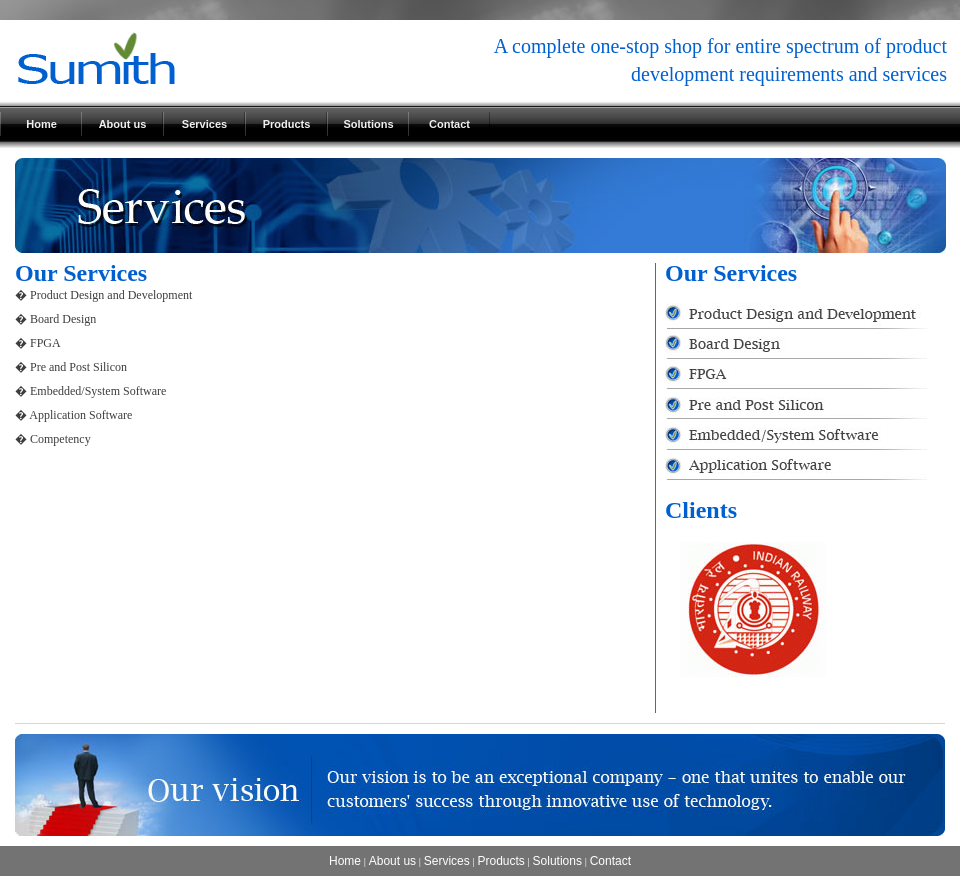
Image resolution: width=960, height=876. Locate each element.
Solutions (368, 124)
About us (123, 124)
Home (41, 124)
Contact (449, 124)
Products (287, 124)
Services (204, 124)
